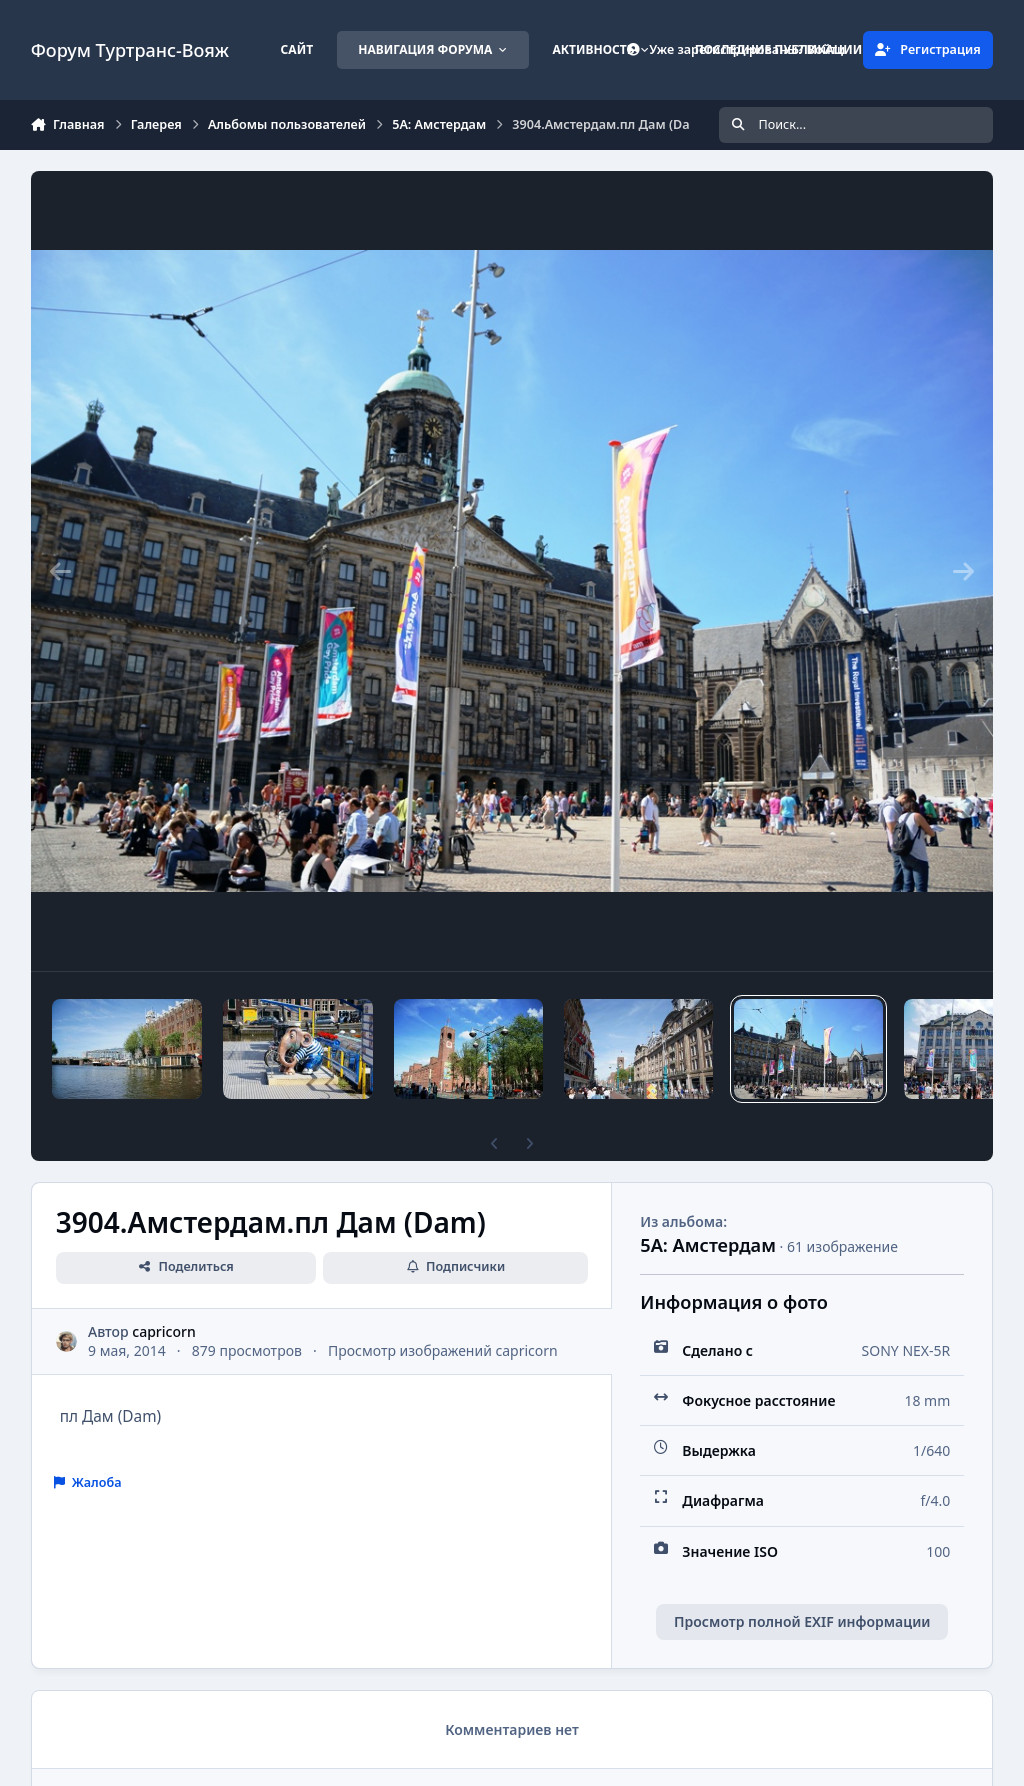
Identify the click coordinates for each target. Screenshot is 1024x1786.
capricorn (163, 1331)
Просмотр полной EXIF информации (802, 1621)
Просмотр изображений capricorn (443, 1350)
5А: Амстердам (708, 1245)
